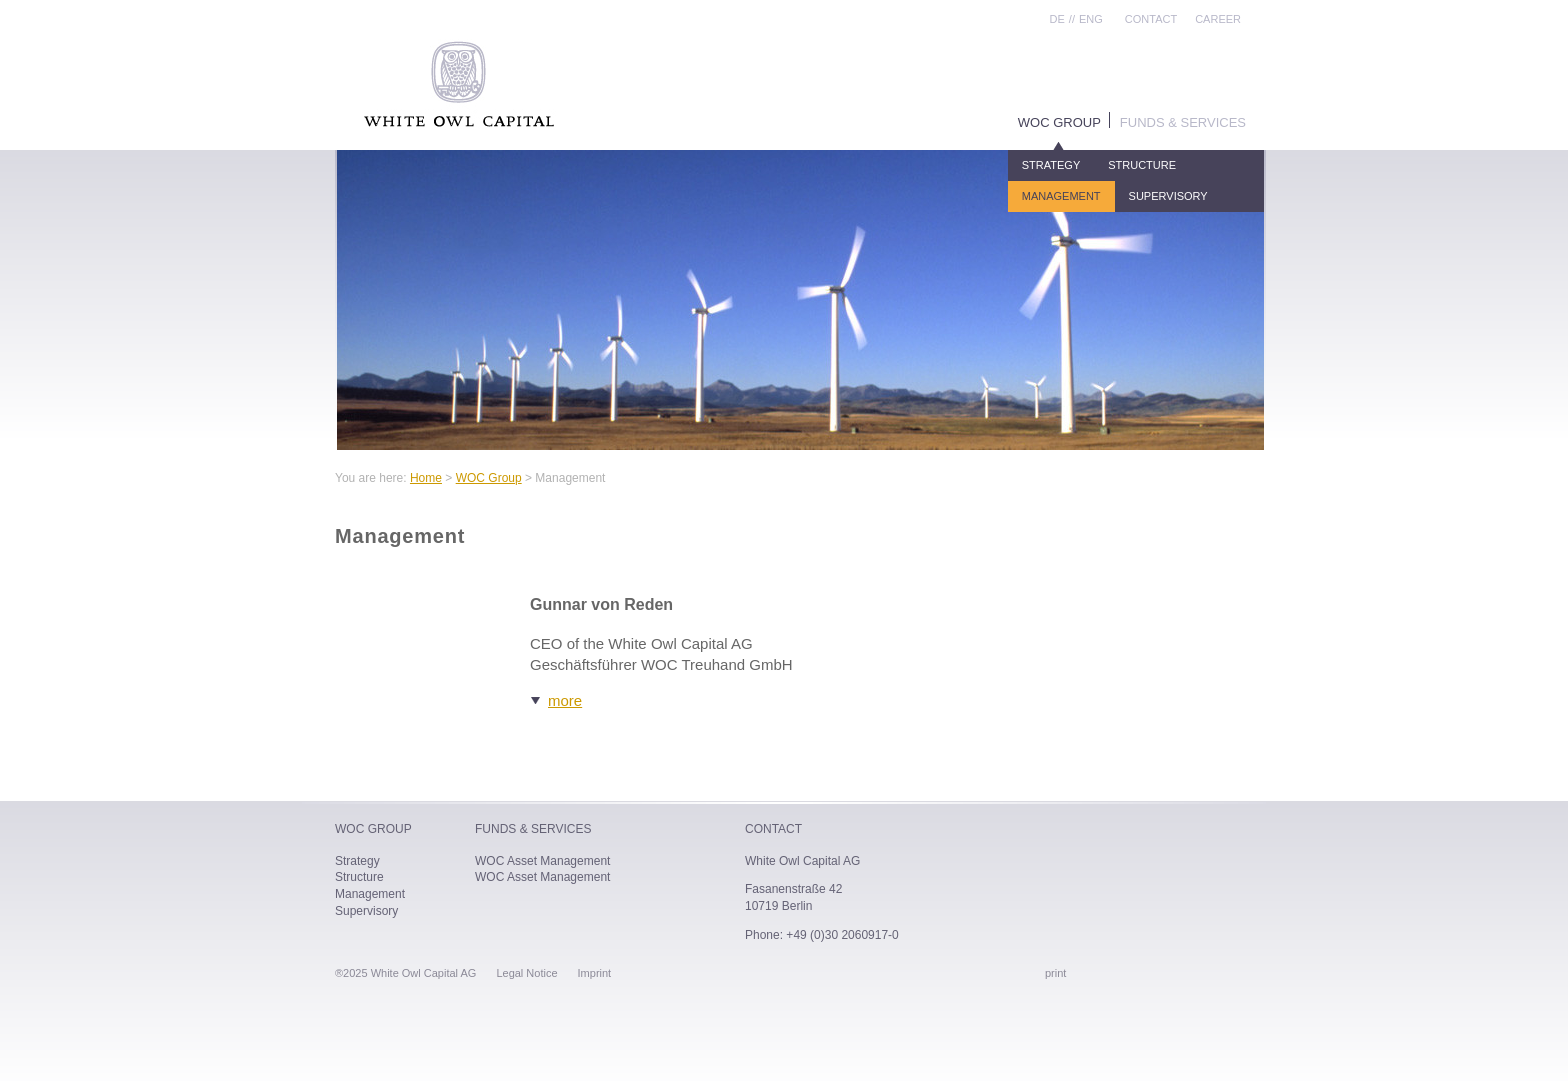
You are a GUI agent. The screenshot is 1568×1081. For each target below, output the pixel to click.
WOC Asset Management (542, 861)
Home (426, 478)
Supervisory (1168, 196)
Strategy (1051, 165)
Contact (1151, 19)
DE (1057, 19)
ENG (1091, 19)
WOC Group (1059, 122)
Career (1218, 19)
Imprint (595, 973)
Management (1061, 196)
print (1055, 973)
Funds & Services (1183, 122)
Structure (1142, 165)
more (565, 700)
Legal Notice (526, 973)
